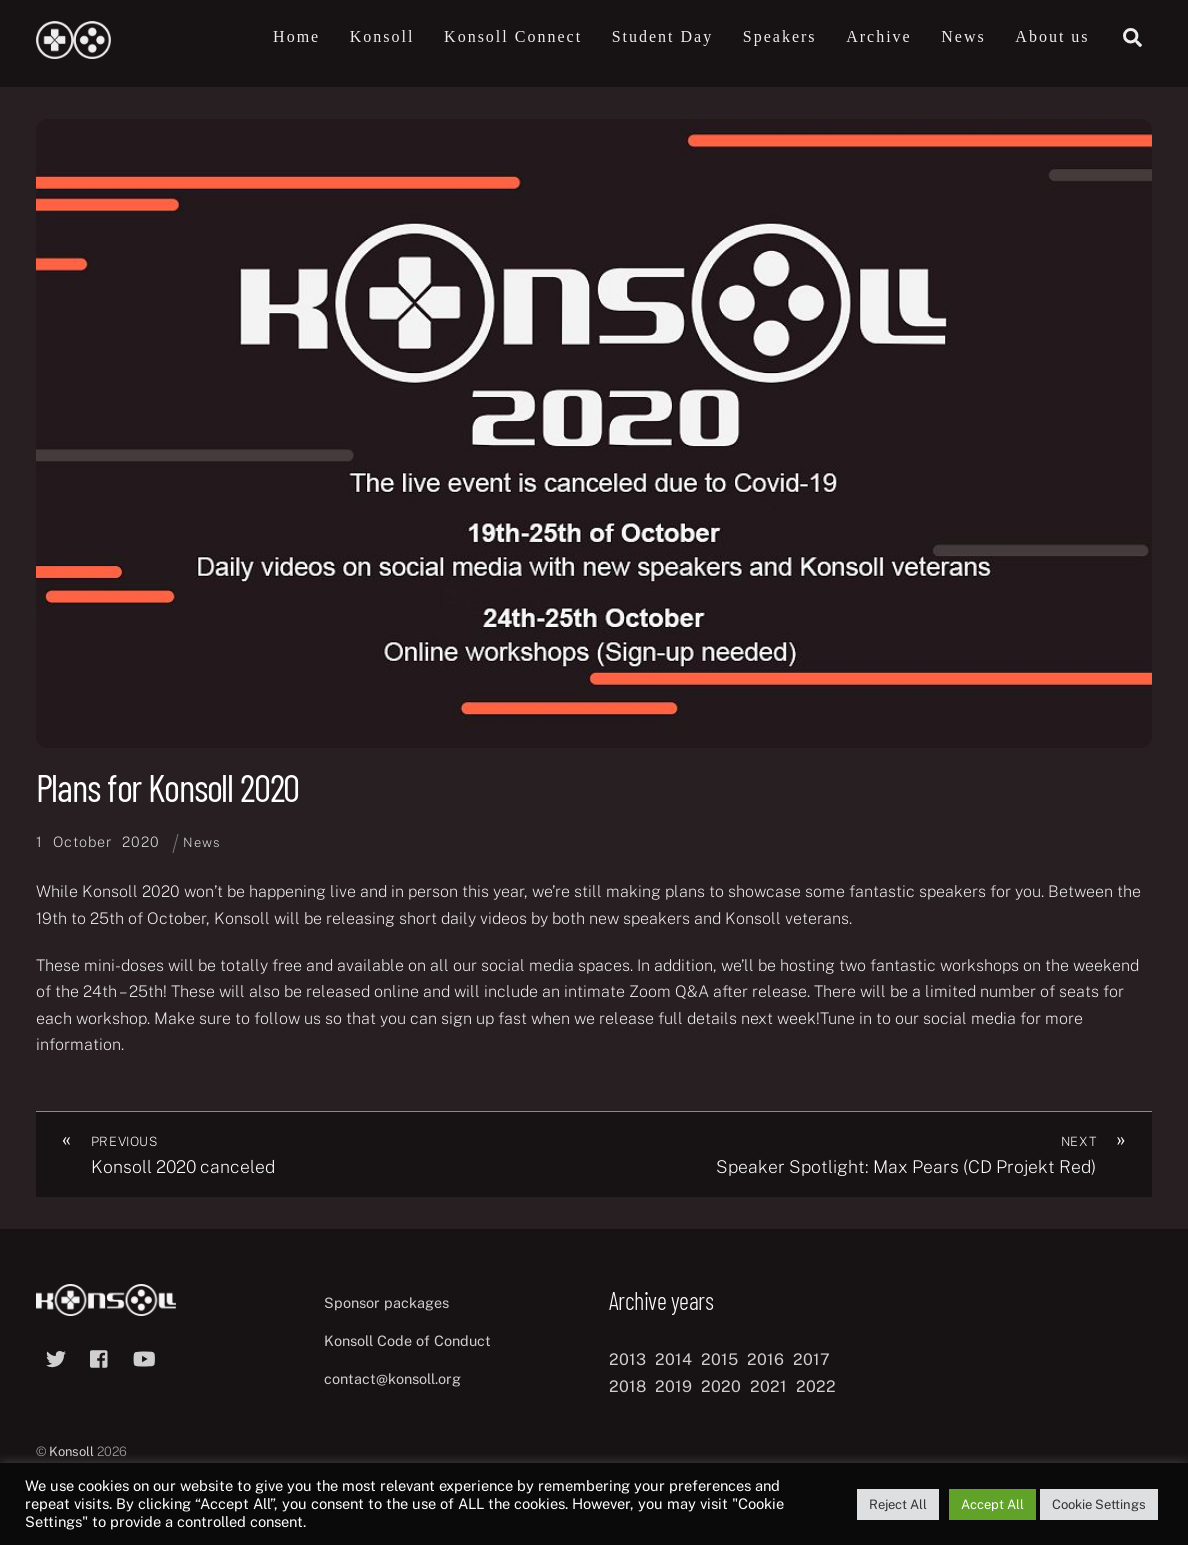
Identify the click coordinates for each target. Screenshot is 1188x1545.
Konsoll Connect (513, 36)
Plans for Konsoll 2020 (168, 787)
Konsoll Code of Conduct (407, 1340)
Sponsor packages (386, 1302)
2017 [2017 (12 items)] (811, 1359)
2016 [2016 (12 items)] (765, 1359)
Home (296, 36)
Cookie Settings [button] (1099, 1504)
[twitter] (56, 1356)
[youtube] (144, 1356)
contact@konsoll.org (392, 1378)
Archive (879, 36)
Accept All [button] (992, 1504)
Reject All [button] (898, 1504)
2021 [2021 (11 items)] (768, 1386)
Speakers (780, 36)
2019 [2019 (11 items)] (673, 1386)
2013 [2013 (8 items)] (627, 1359)
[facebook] (100, 1356)
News (963, 36)
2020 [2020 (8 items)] (721, 1386)
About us (1052, 36)
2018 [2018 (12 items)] (627, 1386)
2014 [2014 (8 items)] (673, 1359)
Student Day (663, 36)
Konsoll (382, 36)
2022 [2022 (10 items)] (816, 1386)
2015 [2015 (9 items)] (719, 1359)
